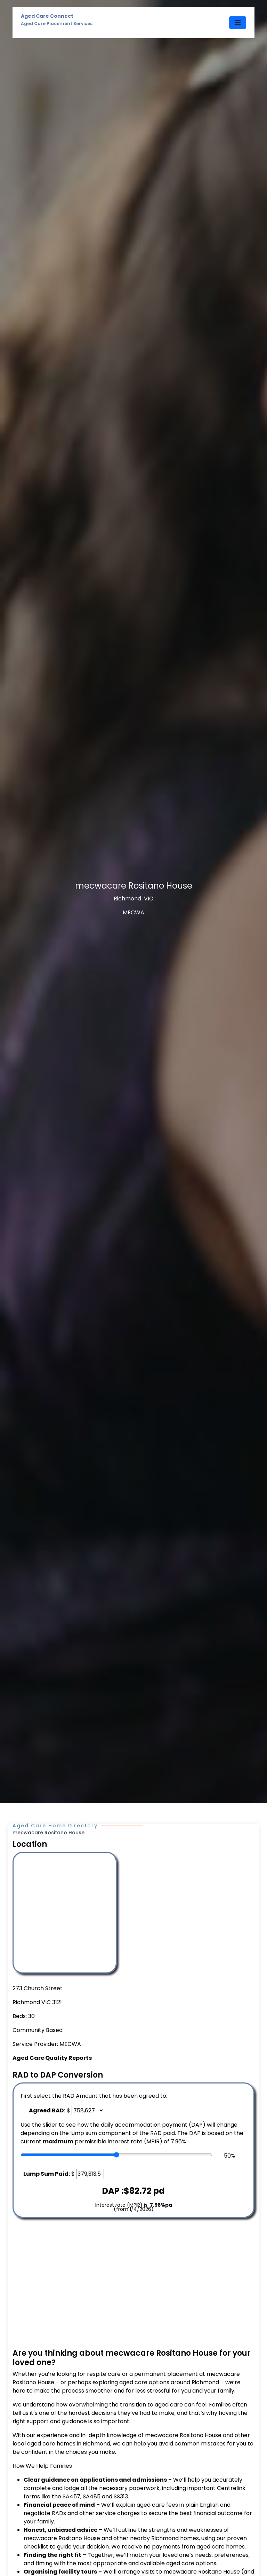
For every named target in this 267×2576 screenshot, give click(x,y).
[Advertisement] (133, 2283)
